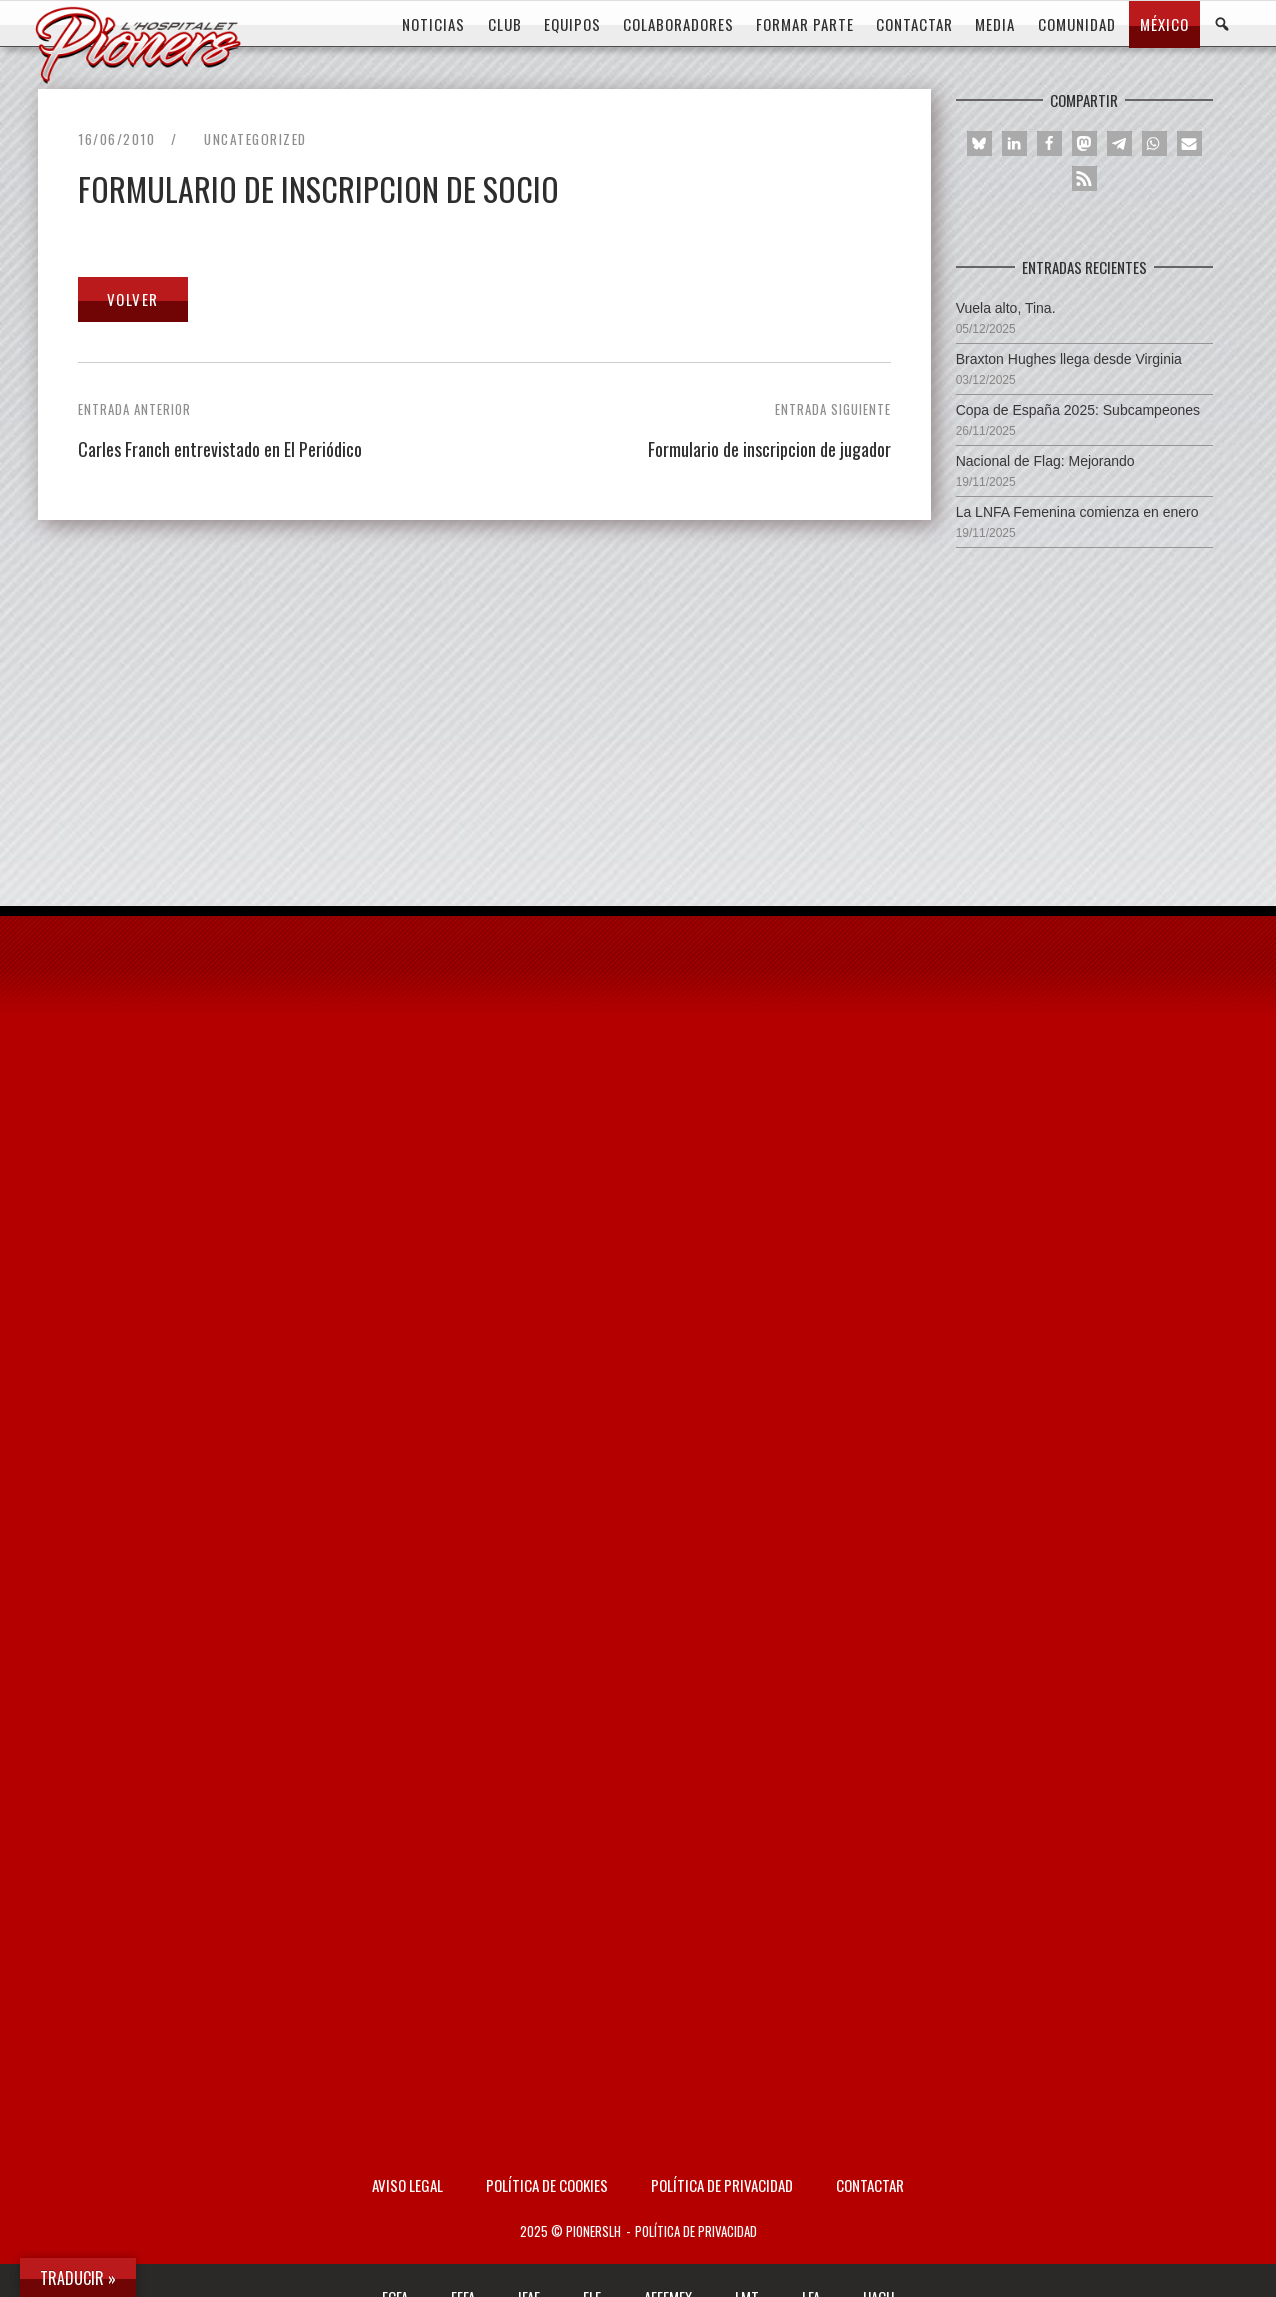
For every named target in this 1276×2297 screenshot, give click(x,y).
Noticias (433, 24)
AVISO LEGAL (407, 2185)
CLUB (505, 24)
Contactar (870, 2185)
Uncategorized (255, 139)
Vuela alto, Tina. (1006, 308)
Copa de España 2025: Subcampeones (1078, 410)
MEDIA (995, 24)
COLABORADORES (678, 24)
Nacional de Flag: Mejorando (1045, 461)
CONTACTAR (914, 24)
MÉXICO (1164, 24)
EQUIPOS (572, 24)
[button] (979, 143)
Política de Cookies (547, 2185)
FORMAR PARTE (805, 24)
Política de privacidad (722, 2185)
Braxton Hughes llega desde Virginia (1069, 359)
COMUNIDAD (1077, 24)
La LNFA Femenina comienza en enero (1077, 512)
